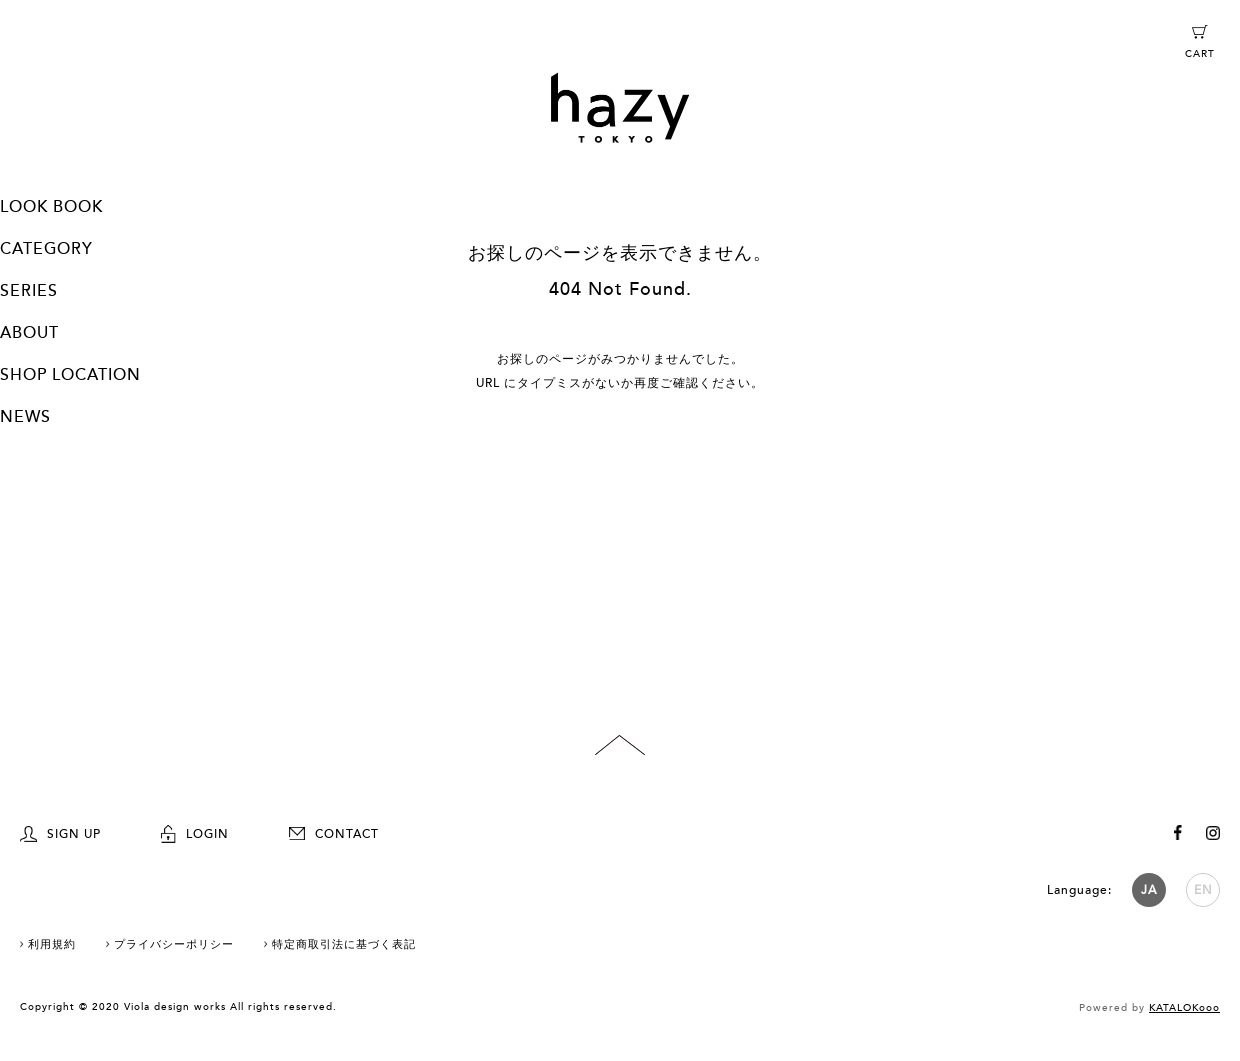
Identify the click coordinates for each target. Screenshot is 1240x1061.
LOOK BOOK (51, 207)
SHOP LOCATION (70, 375)
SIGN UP (60, 834)
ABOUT (29, 333)
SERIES (29, 291)
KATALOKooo (1184, 1008)
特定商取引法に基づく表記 (344, 944)
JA (1149, 890)
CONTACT (334, 834)
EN (1203, 890)
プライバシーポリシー (174, 944)
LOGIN (195, 834)
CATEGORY (46, 249)
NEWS (25, 417)
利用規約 (52, 944)
